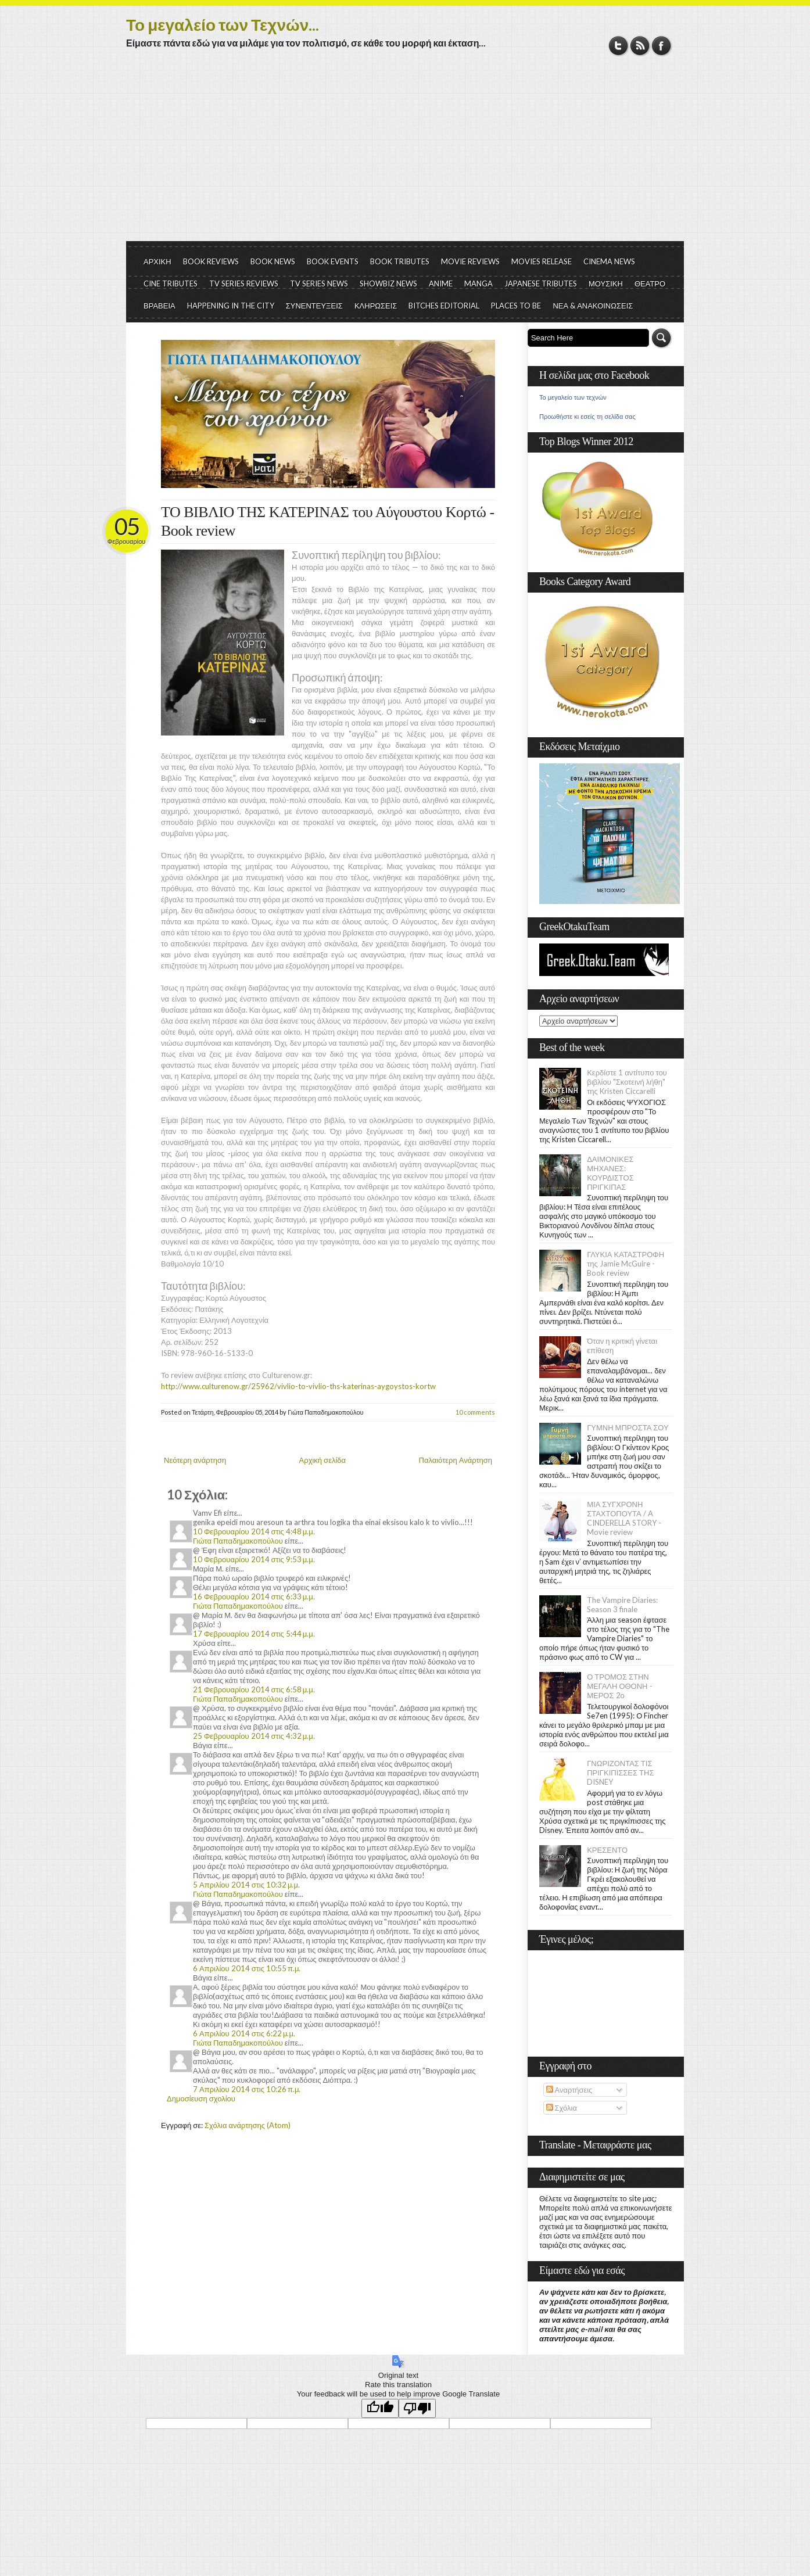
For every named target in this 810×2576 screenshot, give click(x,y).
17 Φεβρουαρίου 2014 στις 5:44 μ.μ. (254, 1633)
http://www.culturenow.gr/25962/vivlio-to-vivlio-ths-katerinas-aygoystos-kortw (298, 1386)
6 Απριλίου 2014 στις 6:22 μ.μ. (244, 2033)
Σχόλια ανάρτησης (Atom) (248, 2125)
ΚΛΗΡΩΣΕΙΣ (375, 305)
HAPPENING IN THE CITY (230, 305)
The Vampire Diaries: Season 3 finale (622, 1604)
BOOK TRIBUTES (399, 261)
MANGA (478, 283)
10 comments (475, 1412)
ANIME (441, 283)
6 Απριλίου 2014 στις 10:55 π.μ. (246, 1968)
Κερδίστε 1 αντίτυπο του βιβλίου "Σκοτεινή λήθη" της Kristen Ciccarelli (627, 1082)
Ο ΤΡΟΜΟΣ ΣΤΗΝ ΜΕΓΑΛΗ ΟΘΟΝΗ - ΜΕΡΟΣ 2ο (619, 1686)
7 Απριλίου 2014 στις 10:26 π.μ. (246, 2089)
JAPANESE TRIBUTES (540, 283)
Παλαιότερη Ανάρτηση (456, 1460)
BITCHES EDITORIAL (443, 305)
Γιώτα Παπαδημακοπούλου (238, 1540)
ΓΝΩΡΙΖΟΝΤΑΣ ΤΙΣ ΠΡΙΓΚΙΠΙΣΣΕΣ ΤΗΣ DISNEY (620, 1772)
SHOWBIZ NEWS (388, 283)
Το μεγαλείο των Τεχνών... (222, 24)
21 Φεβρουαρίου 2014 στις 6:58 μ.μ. (254, 1689)
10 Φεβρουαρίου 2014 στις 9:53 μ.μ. (254, 1559)
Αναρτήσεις (569, 2089)
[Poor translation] (417, 2408)
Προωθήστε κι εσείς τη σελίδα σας (587, 416)
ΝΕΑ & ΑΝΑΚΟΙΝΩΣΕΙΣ (593, 305)
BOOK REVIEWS (211, 261)
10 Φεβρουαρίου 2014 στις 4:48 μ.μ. (254, 1531)
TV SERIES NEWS (319, 283)
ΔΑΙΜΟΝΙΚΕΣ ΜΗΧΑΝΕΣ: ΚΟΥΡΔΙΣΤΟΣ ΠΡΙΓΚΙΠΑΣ (610, 1173)
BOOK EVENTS (333, 261)
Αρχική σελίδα (322, 1460)
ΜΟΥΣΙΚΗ (606, 283)
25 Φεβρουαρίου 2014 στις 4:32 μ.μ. (254, 1736)
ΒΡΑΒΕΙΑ (159, 305)
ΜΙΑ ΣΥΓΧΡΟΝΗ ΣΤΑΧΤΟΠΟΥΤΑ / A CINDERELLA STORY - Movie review (624, 1518)
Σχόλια (561, 2107)
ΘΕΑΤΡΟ (650, 283)
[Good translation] (380, 2408)
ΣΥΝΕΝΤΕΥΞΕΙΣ (314, 305)
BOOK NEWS (272, 261)
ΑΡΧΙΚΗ (157, 261)
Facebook (661, 45)
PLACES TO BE (516, 305)
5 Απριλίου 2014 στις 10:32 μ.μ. (246, 1884)
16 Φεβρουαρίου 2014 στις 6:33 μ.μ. (254, 1596)
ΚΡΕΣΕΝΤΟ (607, 1849)
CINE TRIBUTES (171, 283)
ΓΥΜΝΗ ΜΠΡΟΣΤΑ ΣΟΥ (628, 1427)
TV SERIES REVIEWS (243, 283)
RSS (640, 45)
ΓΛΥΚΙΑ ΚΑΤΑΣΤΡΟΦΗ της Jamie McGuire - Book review (625, 1264)
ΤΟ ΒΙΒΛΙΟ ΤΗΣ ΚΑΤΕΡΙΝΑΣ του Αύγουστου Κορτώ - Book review (327, 521)
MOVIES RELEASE (541, 261)
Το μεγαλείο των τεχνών (573, 397)
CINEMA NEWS (609, 261)
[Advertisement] (405, 154)
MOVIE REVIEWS (470, 261)
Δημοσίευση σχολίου (201, 2098)
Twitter (618, 45)
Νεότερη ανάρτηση (195, 1460)
